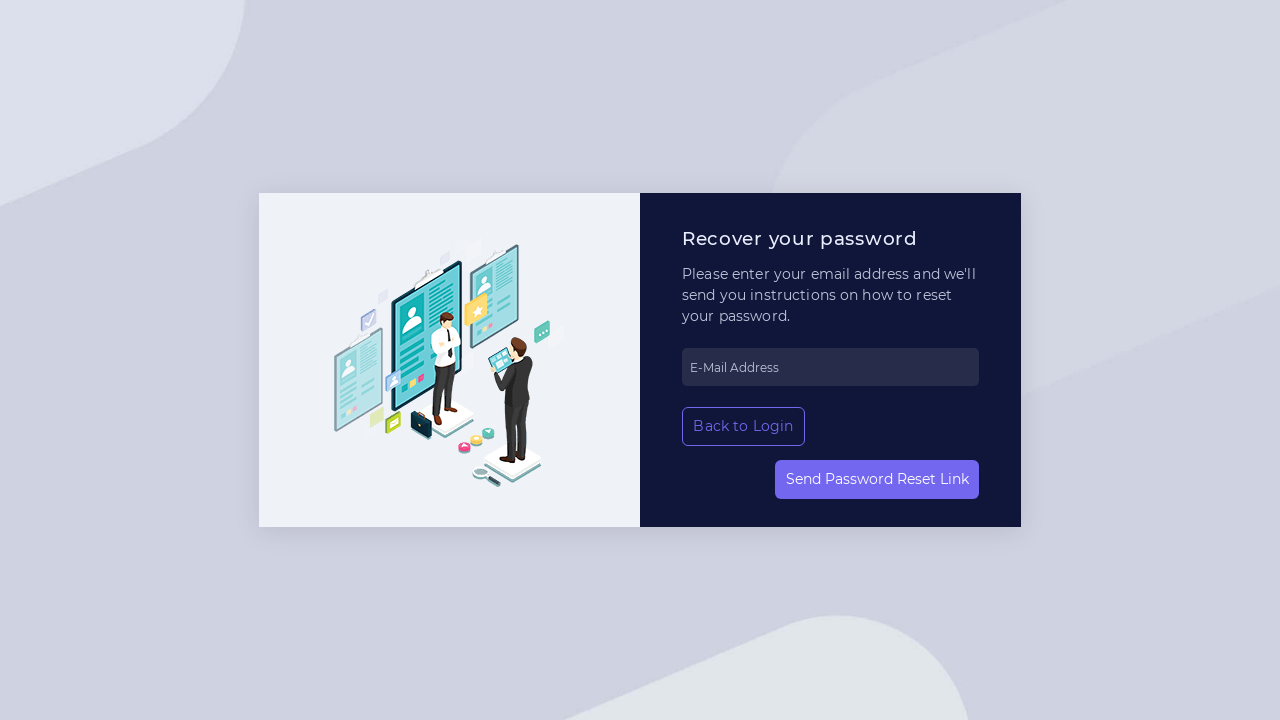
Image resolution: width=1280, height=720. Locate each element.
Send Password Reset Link (877, 479)
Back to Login (743, 426)
